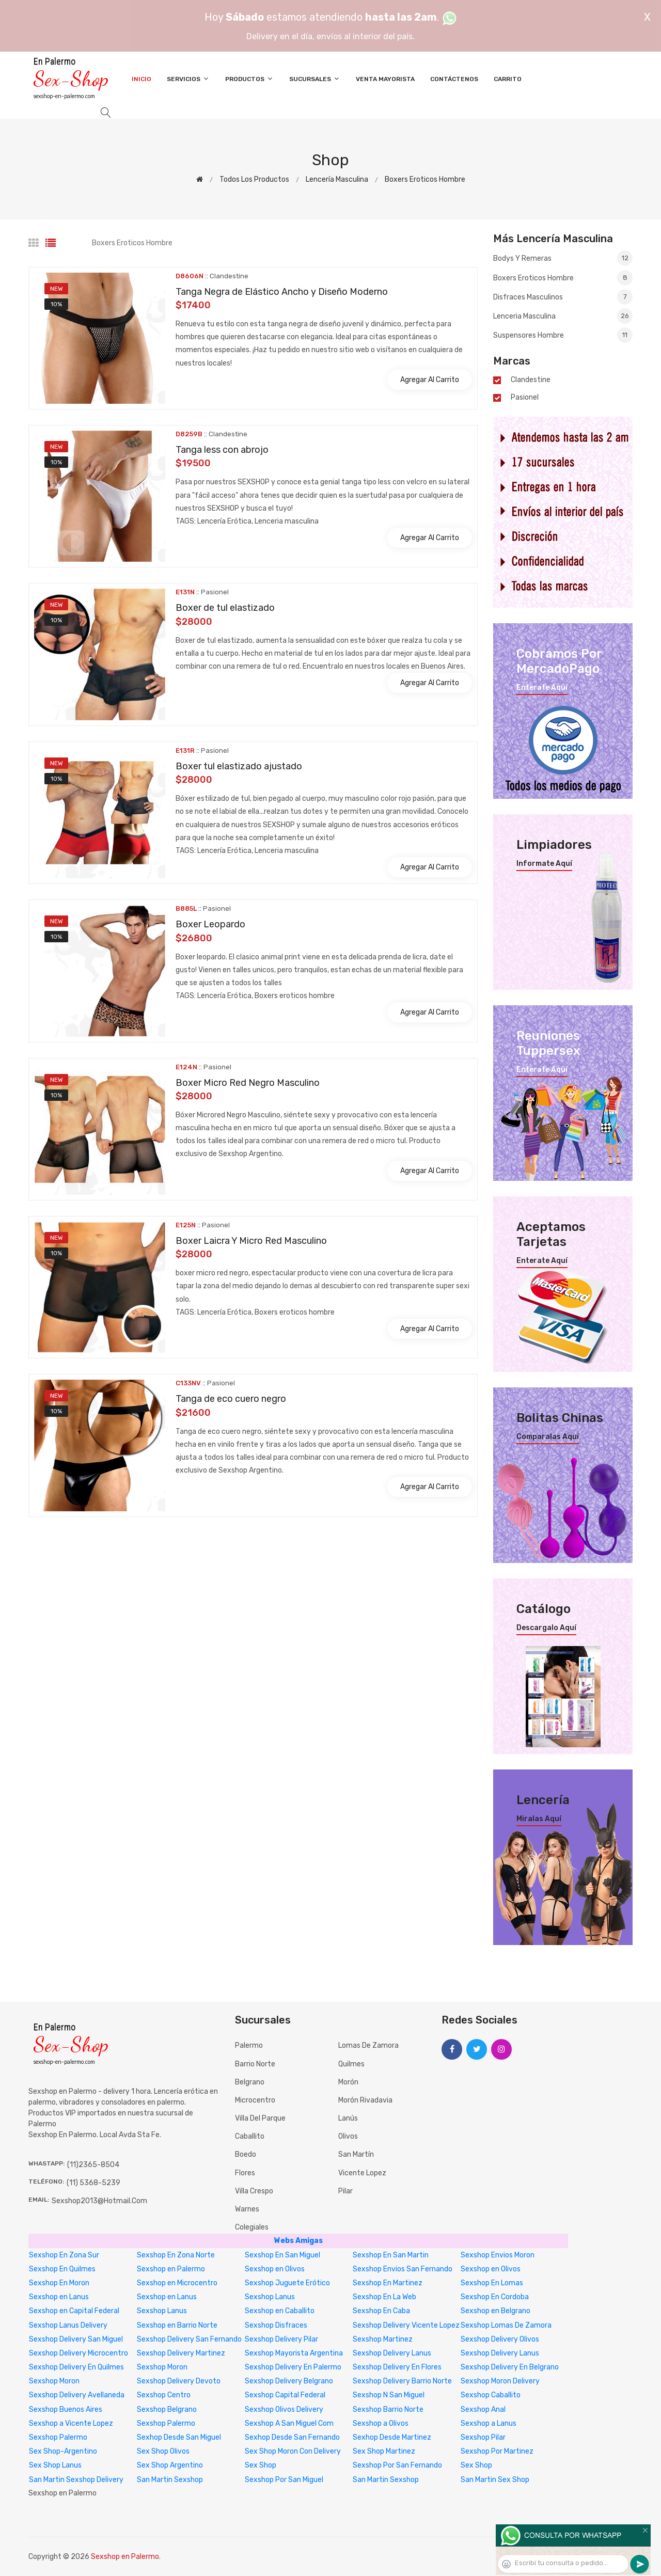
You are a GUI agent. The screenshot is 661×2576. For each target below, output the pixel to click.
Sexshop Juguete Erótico (287, 2283)
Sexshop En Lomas (492, 2283)
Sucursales (314, 79)
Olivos (348, 2136)
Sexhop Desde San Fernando (292, 2437)
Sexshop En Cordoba (495, 2297)
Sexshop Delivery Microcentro (78, 2353)
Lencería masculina (337, 179)
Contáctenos (454, 79)
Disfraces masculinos (563, 297)
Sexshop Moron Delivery (500, 2381)
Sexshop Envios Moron (497, 2255)
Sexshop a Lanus (488, 2423)
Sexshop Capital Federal (285, 2395)
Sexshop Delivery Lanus (392, 2353)
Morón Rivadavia (365, 2100)
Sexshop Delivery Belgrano (289, 2381)
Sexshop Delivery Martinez (181, 2353)
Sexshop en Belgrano (495, 2310)
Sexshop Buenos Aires (65, 2409)
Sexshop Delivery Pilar (281, 2339)
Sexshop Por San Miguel (284, 2479)
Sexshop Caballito (491, 2395)
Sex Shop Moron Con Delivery (293, 2451)
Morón (348, 2082)
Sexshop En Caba (381, 2310)
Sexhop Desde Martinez (392, 2437)
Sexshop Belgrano (167, 2409)
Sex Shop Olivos (163, 2451)
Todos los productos (254, 179)
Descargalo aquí (546, 1628)
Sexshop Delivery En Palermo (293, 2367)
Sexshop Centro (164, 2395)
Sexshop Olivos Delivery (284, 2409)
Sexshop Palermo (166, 2423)
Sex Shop (260, 2465)
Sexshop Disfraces (276, 2325)
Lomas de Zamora (368, 2045)
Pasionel (525, 397)
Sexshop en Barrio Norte (177, 2325)
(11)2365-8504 (93, 2164)
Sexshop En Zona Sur (64, 2255)
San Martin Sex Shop (495, 2479)
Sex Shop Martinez (384, 2451)
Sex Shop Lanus (55, 2465)
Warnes (247, 2209)
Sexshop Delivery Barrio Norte (402, 2381)
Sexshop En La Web (384, 2297)
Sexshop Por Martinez (497, 2451)
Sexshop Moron (162, 2367)
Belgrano (249, 2082)
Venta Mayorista (385, 79)
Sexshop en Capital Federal (74, 2310)
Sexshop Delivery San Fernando (189, 2339)
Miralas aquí (538, 1819)
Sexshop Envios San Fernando (402, 2269)
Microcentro (255, 2100)
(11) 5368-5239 (93, 2182)
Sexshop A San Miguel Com (289, 2423)
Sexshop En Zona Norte (176, 2255)
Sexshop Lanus (270, 2297)
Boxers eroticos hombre (425, 179)
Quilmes (351, 2064)
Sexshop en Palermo (171, 2269)
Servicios (188, 79)
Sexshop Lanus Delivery (68, 2325)
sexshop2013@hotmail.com (99, 2200)
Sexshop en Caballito (279, 2310)
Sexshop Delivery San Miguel (76, 2339)
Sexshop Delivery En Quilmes (76, 2367)
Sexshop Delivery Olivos (500, 2339)
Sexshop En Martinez (387, 2283)
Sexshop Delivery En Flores (397, 2367)
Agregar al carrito (429, 379)
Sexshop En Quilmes (62, 2269)
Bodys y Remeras (563, 259)
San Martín (356, 2154)
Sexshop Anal (483, 2409)
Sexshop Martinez (383, 2339)
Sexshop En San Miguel (282, 2255)
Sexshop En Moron (59, 2283)
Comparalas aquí (547, 1437)
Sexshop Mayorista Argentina (294, 2353)
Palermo (249, 2045)
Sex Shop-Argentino (63, 2451)
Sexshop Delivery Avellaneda (76, 2395)
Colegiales (252, 2227)
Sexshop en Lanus (59, 2297)
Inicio (141, 79)
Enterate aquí (542, 687)
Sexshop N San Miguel (388, 2395)
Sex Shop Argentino (170, 2465)
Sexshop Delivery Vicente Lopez (406, 2325)
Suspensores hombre (563, 334)
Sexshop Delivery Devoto (179, 2381)
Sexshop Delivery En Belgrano (510, 2367)
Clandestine (530, 380)
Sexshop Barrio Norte (388, 2409)
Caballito (249, 2136)
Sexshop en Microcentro (177, 2283)
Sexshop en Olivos (275, 2269)
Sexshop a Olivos (380, 2423)
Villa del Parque (260, 2118)
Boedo (245, 2154)
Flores (245, 2173)
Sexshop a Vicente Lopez (71, 2423)
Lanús (348, 2118)
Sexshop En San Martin (391, 2255)
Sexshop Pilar (483, 2437)
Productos (249, 79)
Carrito (508, 79)
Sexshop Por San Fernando (397, 2465)
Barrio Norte (255, 2064)
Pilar (345, 2191)
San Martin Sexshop (170, 2479)
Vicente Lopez (362, 2173)
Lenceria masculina (563, 316)
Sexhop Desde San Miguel (179, 2437)
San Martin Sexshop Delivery (76, 2479)
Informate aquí (544, 863)
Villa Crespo (254, 2191)
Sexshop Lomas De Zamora (506, 2325)
